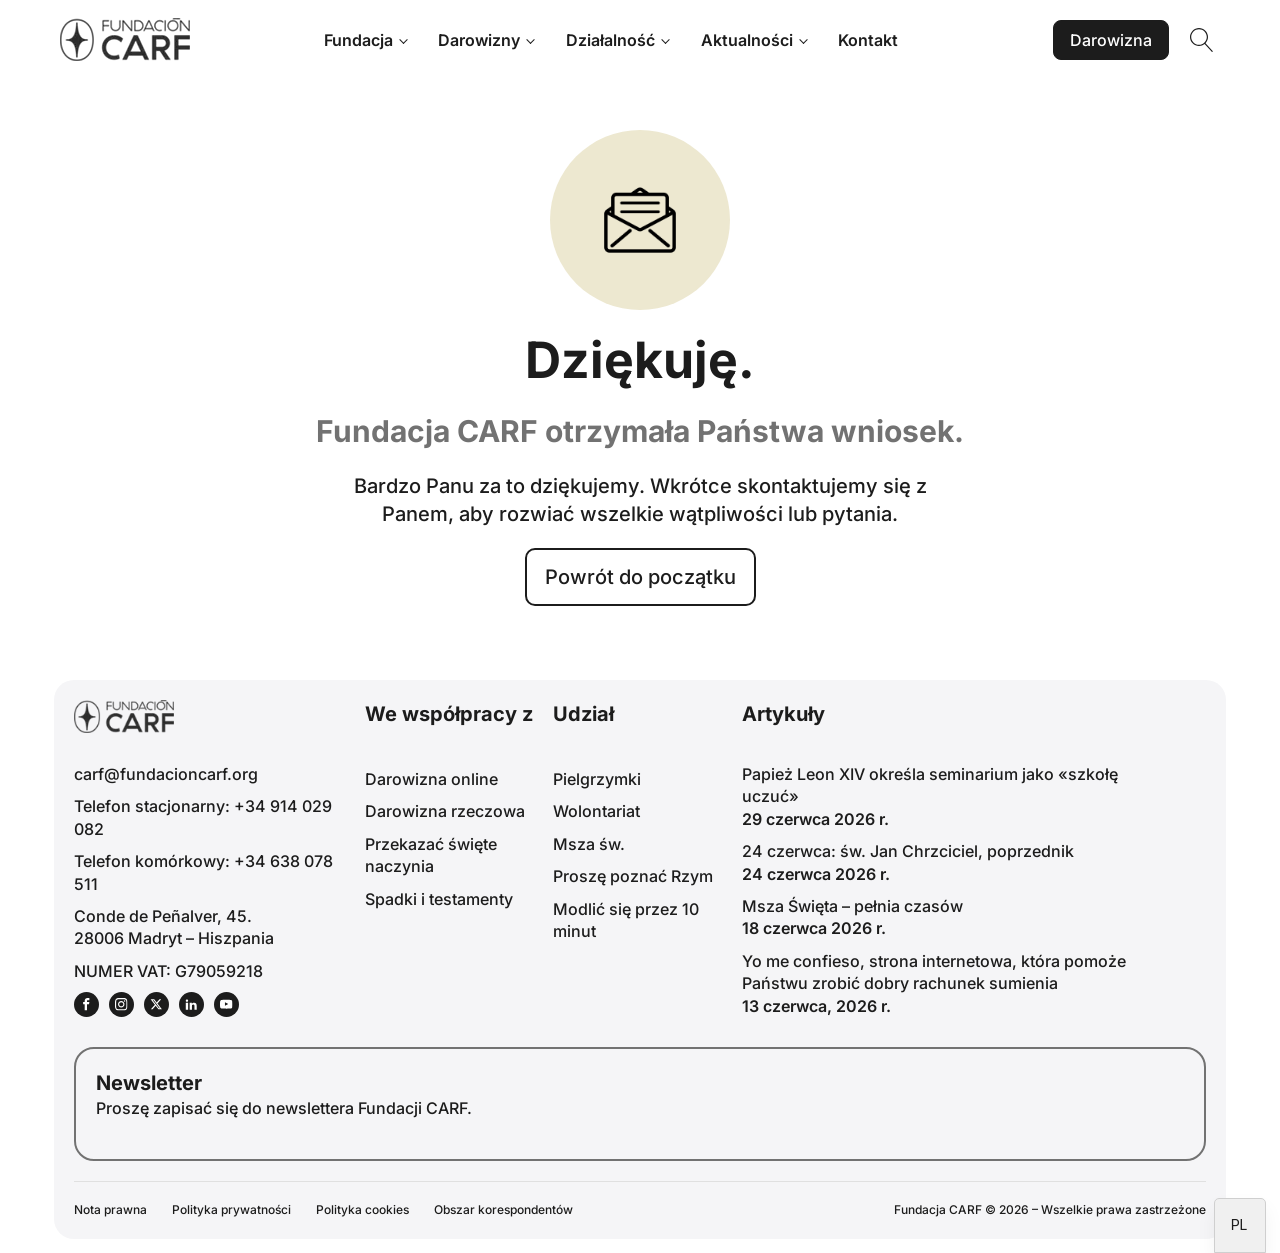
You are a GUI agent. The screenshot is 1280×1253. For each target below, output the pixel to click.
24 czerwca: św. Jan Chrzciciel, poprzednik (908, 851)
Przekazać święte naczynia (431, 855)
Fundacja (358, 40)
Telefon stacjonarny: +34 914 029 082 (203, 817)
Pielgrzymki (597, 779)
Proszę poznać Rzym (633, 876)
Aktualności (747, 40)
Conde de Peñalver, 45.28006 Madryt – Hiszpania (174, 927)
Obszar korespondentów (503, 1209)
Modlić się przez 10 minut (626, 920)
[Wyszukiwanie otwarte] (1202, 40)
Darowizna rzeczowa (445, 811)
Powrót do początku (640, 577)
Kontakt (868, 40)
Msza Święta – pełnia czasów (852, 906)
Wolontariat (596, 811)
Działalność (610, 40)
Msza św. (589, 844)
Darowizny (479, 40)
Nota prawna (110, 1209)
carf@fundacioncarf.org (166, 774)
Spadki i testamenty (439, 899)
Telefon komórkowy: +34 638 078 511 (203, 872)
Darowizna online (431, 779)
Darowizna (1111, 40)
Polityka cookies (362, 1209)
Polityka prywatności (231, 1209)
